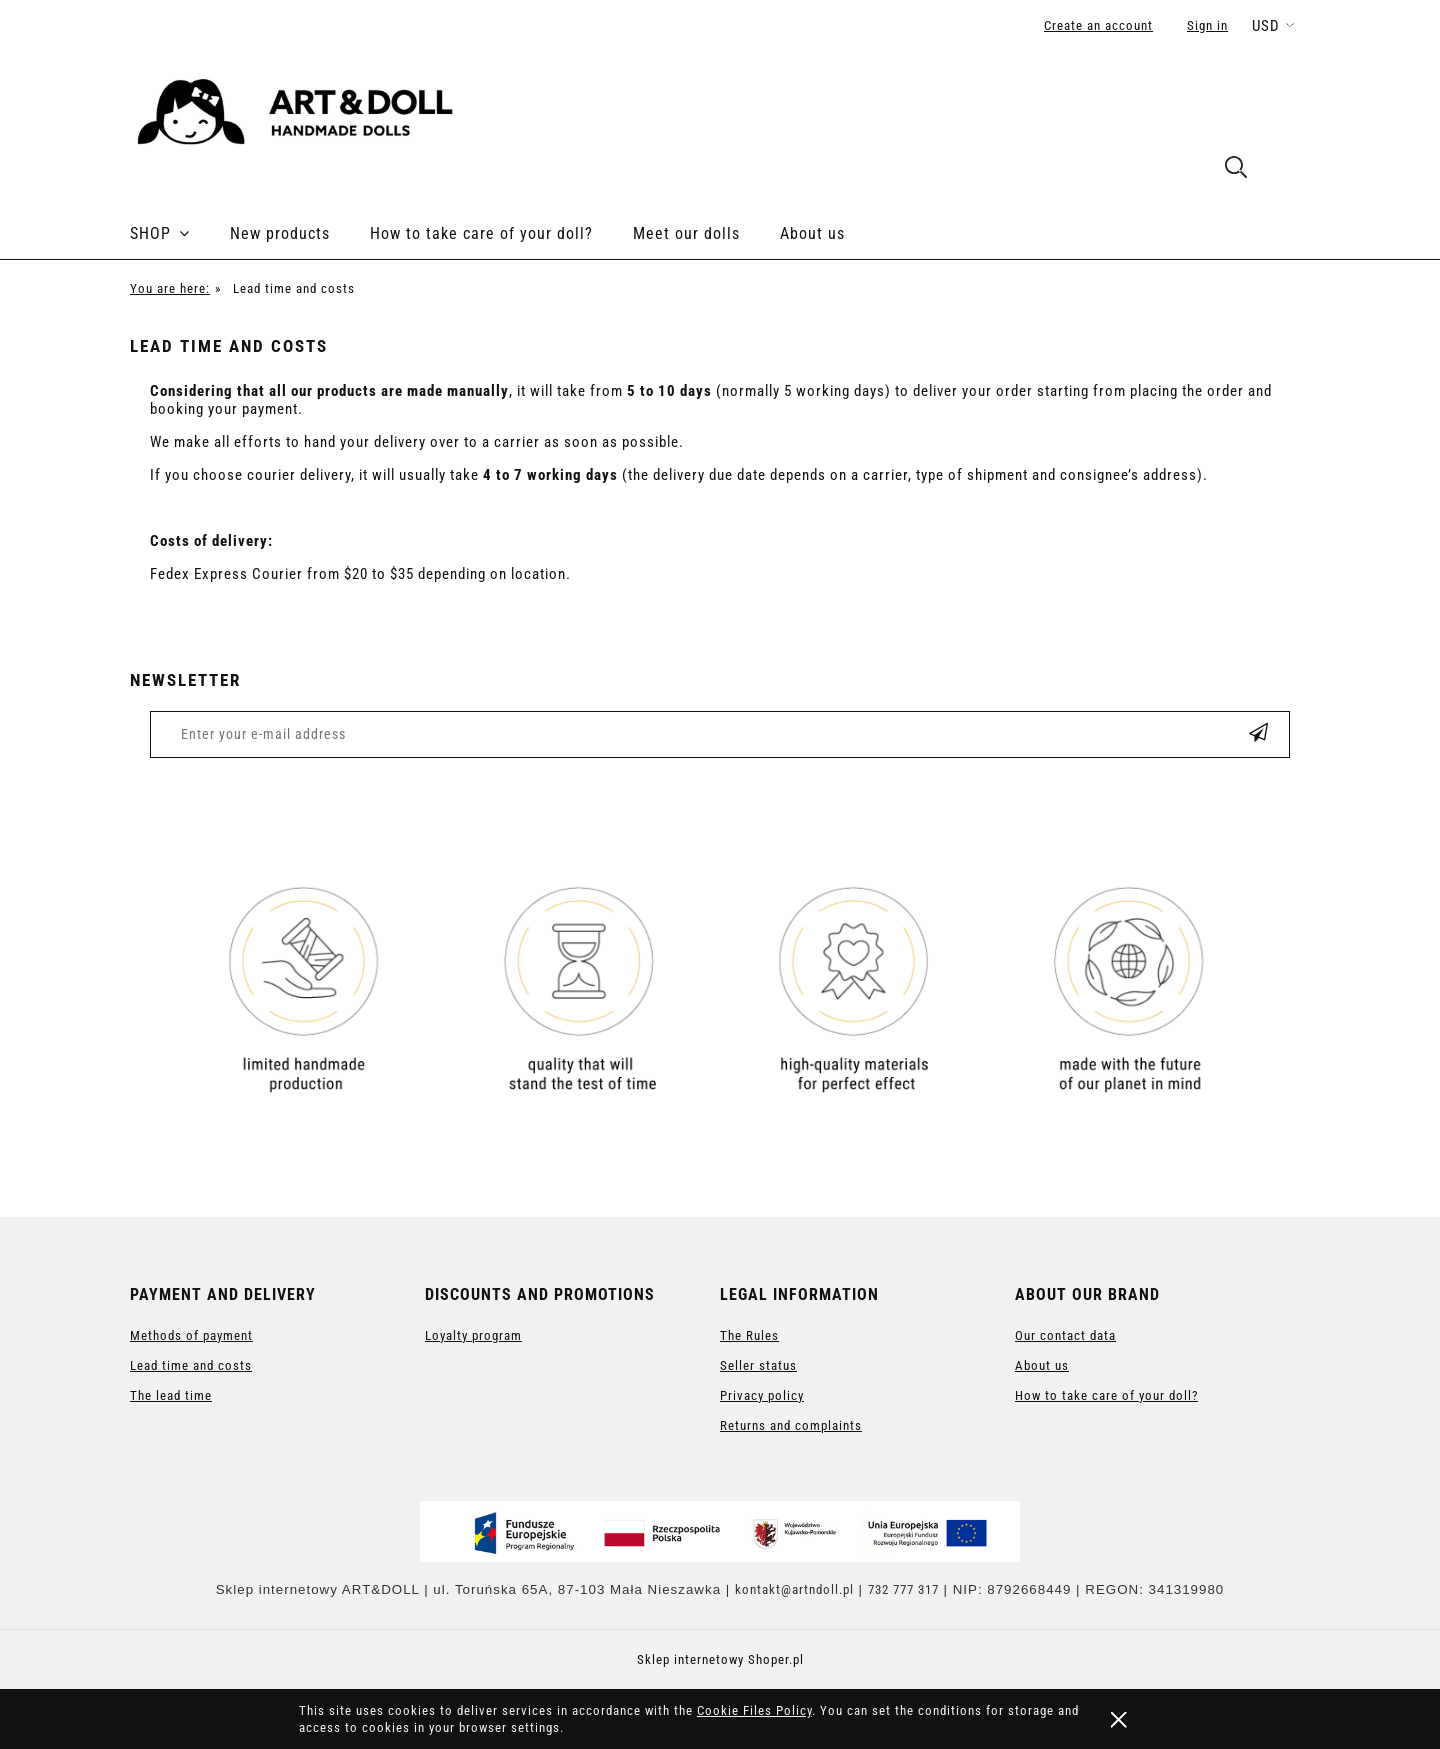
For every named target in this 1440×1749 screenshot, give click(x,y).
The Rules (749, 1335)
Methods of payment (191, 1335)
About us (1042, 1365)
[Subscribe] (1259, 734)
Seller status (758, 1365)
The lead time (171, 1395)
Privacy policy (762, 1395)
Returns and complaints (791, 1425)
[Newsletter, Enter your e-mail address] (617, 734)
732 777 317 (903, 1589)
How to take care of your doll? (1106, 1395)
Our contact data (1065, 1335)
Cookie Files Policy (754, 1710)
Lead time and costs (191, 1365)
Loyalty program (473, 1335)
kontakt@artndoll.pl (794, 1589)
